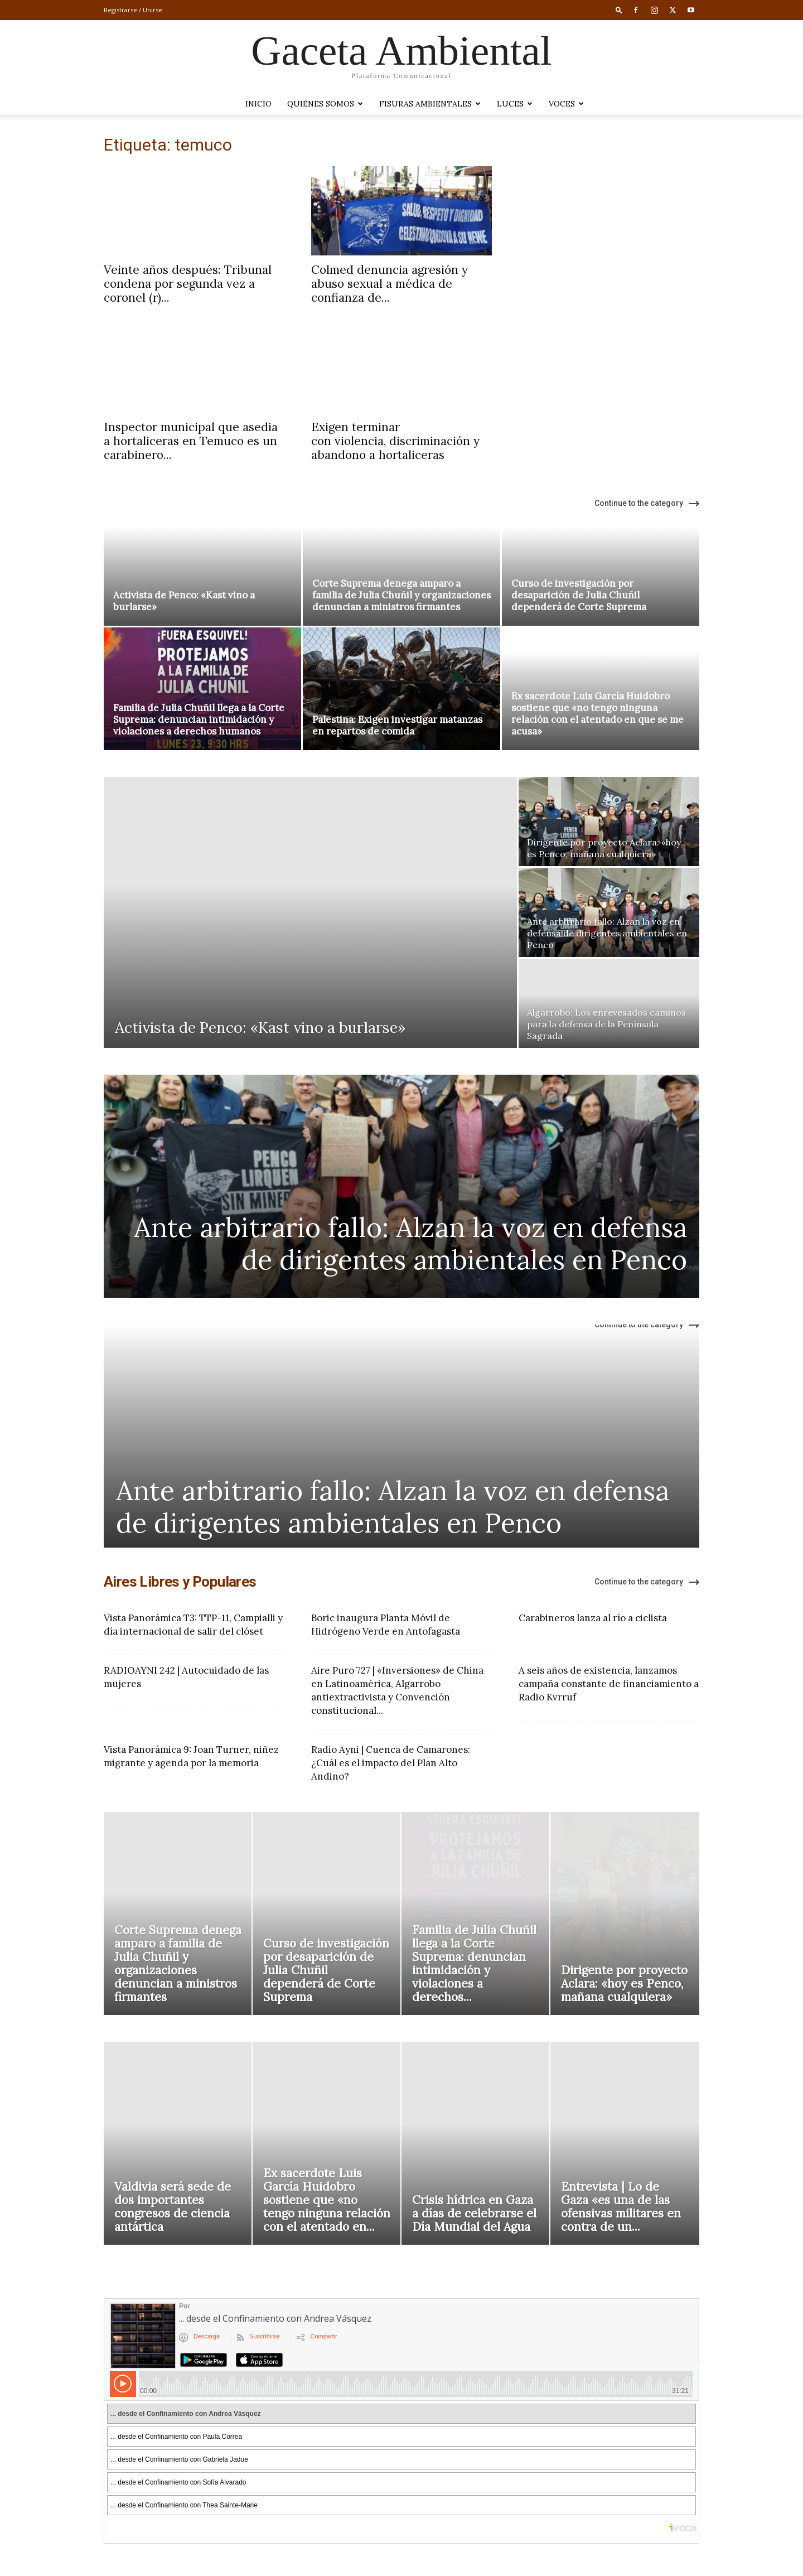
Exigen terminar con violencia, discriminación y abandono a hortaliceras (395, 440)
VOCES (566, 104)
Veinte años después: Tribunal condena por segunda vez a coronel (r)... (188, 283)
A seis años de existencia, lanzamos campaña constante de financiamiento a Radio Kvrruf (609, 1683)
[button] (619, 10)
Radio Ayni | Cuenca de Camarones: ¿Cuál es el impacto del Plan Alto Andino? (390, 1762)
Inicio (258, 104)
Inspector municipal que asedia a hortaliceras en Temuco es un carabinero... (191, 440)
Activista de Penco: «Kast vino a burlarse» (184, 601)
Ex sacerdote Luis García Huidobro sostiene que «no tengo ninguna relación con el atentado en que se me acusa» (597, 713)
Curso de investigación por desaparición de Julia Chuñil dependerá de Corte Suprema (578, 595)
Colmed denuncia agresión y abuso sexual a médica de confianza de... (389, 283)
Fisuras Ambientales (430, 104)
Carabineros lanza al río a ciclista (593, 1618)
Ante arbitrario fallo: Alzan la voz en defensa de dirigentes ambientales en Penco (410, 1243)
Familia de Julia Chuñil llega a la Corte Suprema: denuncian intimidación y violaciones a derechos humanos (198, 719)
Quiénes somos (325, 104)
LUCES (515, 104)
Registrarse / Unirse (133, 10)
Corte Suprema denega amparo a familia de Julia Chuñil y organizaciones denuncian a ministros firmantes (401, 595)
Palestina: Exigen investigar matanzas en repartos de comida (397, 725)
